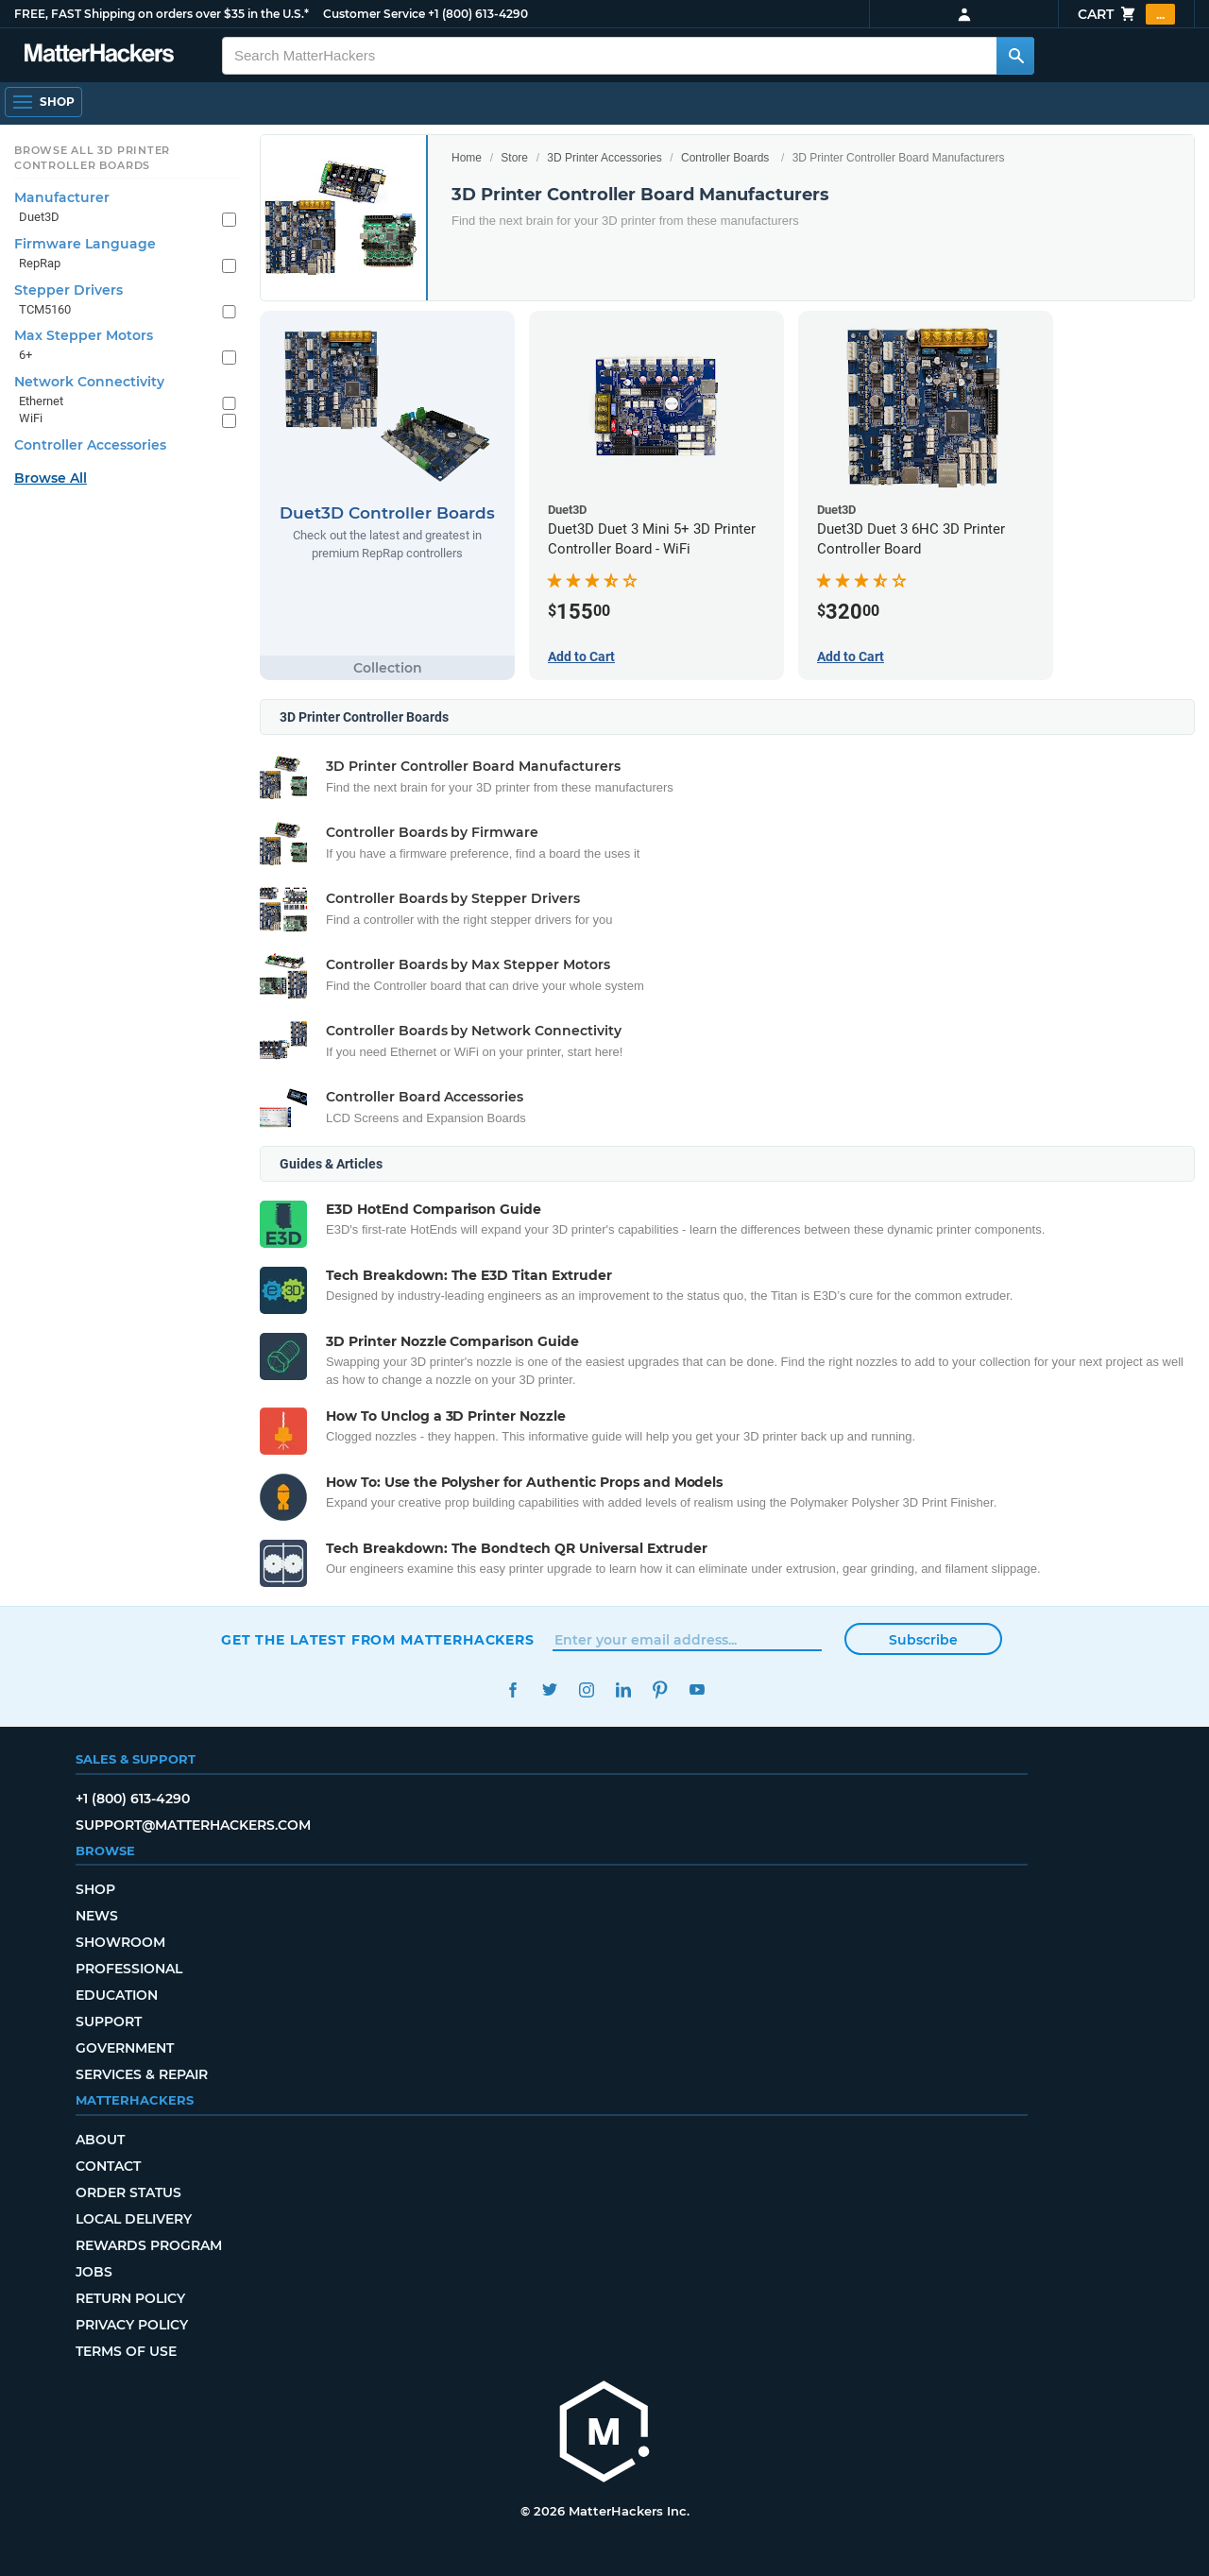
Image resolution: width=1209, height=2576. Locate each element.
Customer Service (374, 14)
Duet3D (39, 217)
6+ (25, 355)
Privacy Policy (132, 2324)
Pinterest (659, 1689)
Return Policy (130, 2298)
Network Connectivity (89, 381)
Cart (1126, 14)
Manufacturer (62, 197)
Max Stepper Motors (83, 335)
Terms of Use (126, 2351)
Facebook (512, 1689)
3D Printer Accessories (604, 157)
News (97, 1915)
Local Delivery (134, 2218)
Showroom (120, 1942)
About (100, 2139)
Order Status (128, 2192)
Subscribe (923, 1639)
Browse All (50, 477)
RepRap (39, 263)
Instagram (586, 1689)
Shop (95, 1889)
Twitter (549, 1689)
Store (514, 157)
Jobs (94, 2271)
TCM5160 (45, 309)
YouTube (696, 1689)
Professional (129, 1968)
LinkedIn (622, 1689)
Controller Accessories (90, 444)
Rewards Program (149, 2245)
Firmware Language (85, 243)
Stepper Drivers (68, 290)
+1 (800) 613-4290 (478, 14)
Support (109, 2021)
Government (125, 2047)
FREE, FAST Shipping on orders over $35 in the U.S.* (161, 14)
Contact (108, 2166)
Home (466, 157)
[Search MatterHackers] (1015, 56)
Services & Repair (142, 2074)
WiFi (31, 418)
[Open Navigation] (43, 102)
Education (117, 1995)
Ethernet (41, 401)
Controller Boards (725, 157)
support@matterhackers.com (193, 1825)
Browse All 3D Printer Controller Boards (92, 158)
